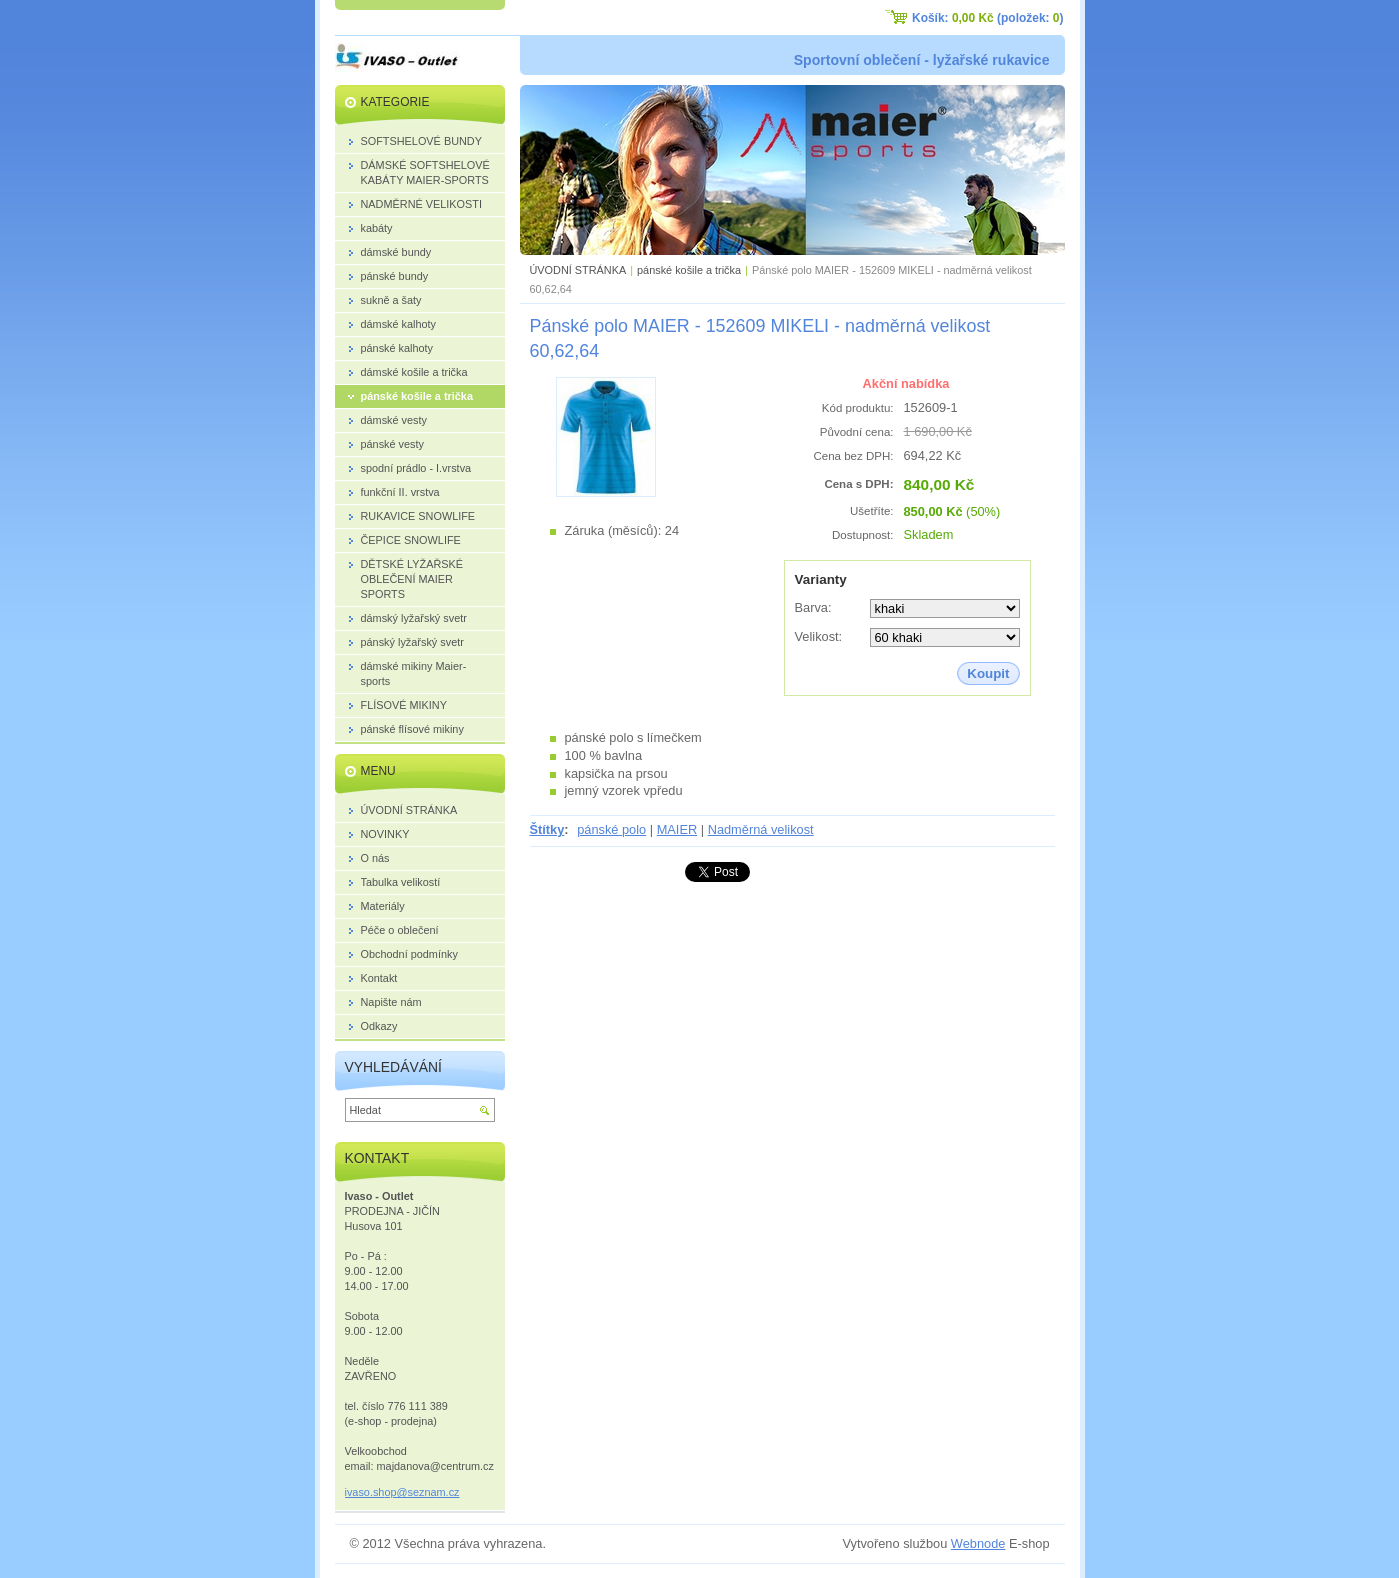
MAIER (677, 829)
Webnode (978, 1543)
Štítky (547, 829)
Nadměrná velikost (761, 829)
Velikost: (819, 636)
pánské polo (611, 829)
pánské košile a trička (689, 270)
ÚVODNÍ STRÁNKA (578, 270)
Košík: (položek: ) (987, 18)
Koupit (988, 673)
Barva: (813, 607)
